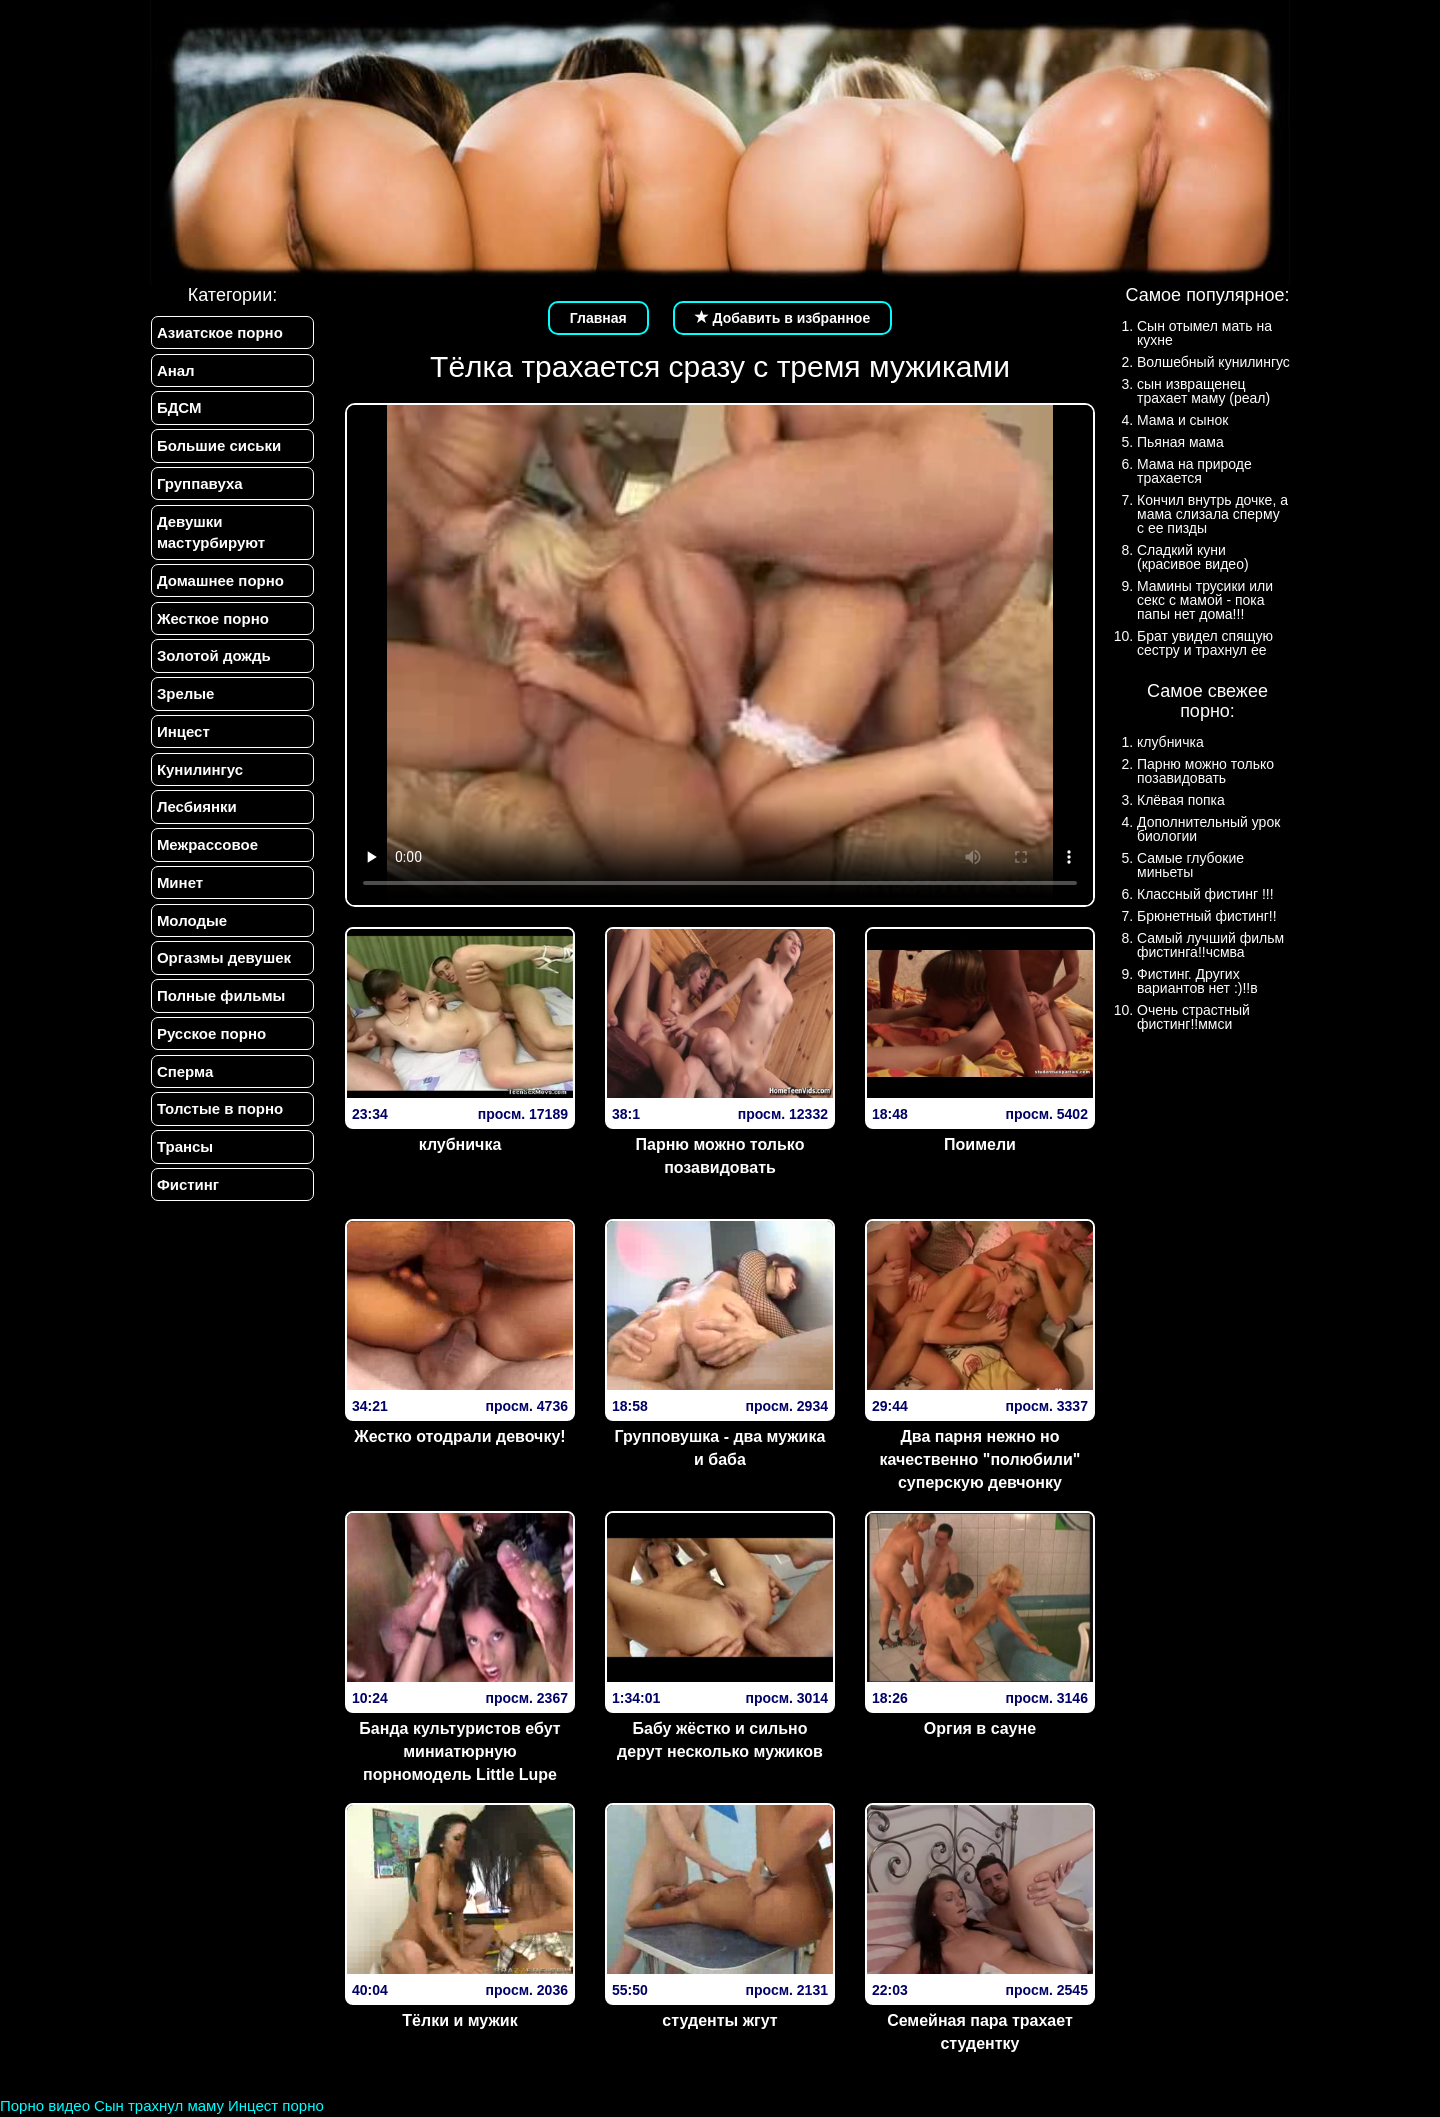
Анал (175, 370)
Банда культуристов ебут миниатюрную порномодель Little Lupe (459, 1751)
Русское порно (210, 1045)
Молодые (191, 930)
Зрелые (185, 699)
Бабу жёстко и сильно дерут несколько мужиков (720, 1740)
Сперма (184, 1083)
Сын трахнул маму (159, 2105)
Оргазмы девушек (223, 968)
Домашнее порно (219, 584)
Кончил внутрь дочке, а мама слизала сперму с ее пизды (1212, 514)
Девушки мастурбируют (210, 535)
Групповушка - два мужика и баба (720, 1448)
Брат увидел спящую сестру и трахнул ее (1205, 643)
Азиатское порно (219, 332)
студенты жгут (719, 2020)
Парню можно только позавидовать (720, 1156)
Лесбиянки (196, 814)
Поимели (980, 1144)
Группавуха (199, 486)
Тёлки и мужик (459, 2020)
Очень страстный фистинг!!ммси (1193, 1017)
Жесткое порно (212, 622)
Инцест (182, 738)
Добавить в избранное (783, 318)
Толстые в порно (219, 1122)
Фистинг (187, 1199)
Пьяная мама (1180, 442)
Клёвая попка (1181, 800)
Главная (598, 318)
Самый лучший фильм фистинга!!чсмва (1210, 945)
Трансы (184, 1160)
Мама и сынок (1182, 420)
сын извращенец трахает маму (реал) (1203, 391)
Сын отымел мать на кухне (1204, 333)
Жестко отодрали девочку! (459, 1436)
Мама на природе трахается (1194, 471)
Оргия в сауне (980, 1728)
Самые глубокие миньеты (1190, 865)
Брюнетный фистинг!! (1207, 916)
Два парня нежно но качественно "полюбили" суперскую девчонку (980, 1459)
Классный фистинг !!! (1205, 894)
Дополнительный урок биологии (1208, 829)
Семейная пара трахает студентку (980, 2032)
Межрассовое (206, 853)
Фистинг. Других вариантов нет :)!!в (1197, 981)
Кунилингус (199, 776)
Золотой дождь (213, 661)
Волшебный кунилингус (1213, 362)
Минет (179, 891)
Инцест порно (276, 2105)
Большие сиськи (218, 447)
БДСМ (178, 409)
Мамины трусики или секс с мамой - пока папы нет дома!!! (1205, 600)
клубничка (460, 1144)
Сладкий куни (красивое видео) (1193, 557)
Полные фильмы (220, 1007)
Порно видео (45, 2105)
